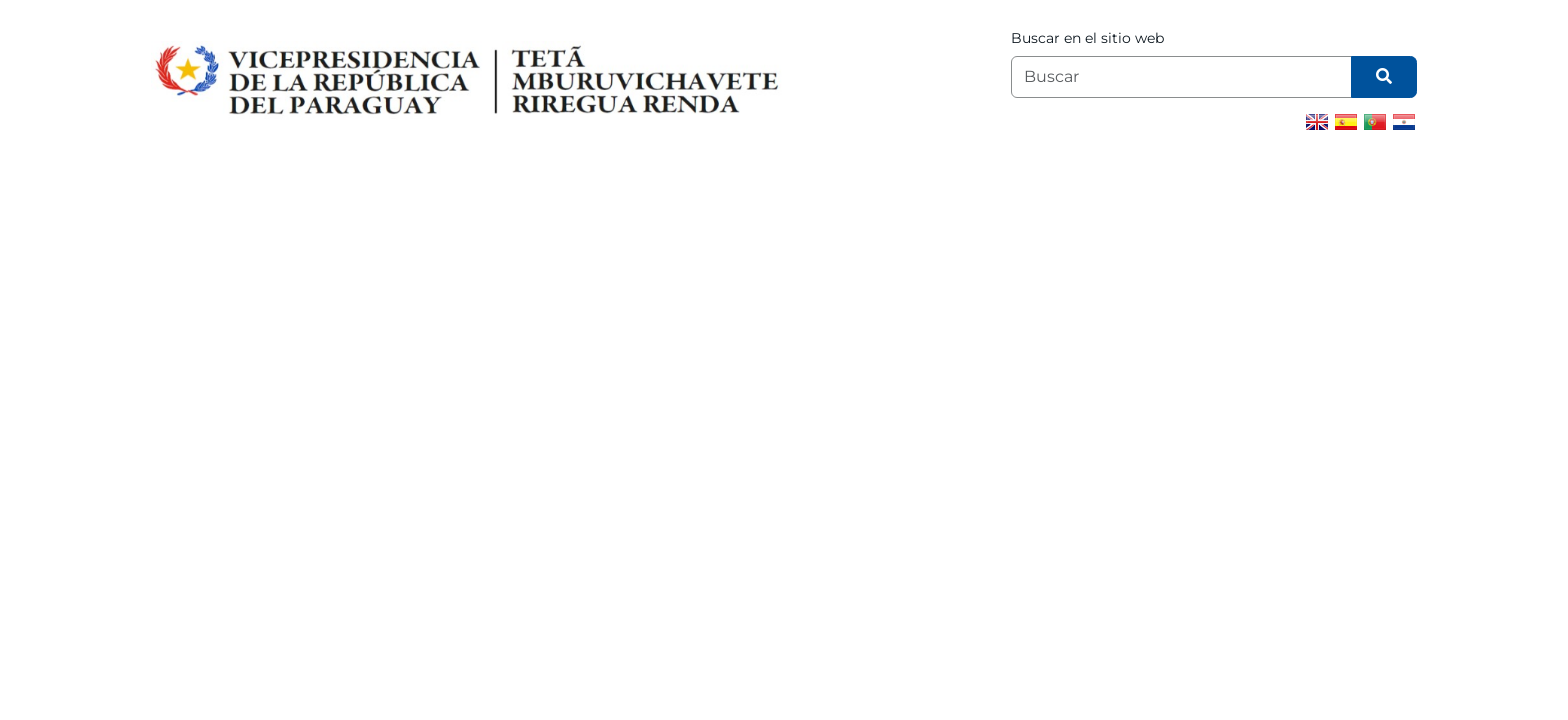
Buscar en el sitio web (1087, 38)
